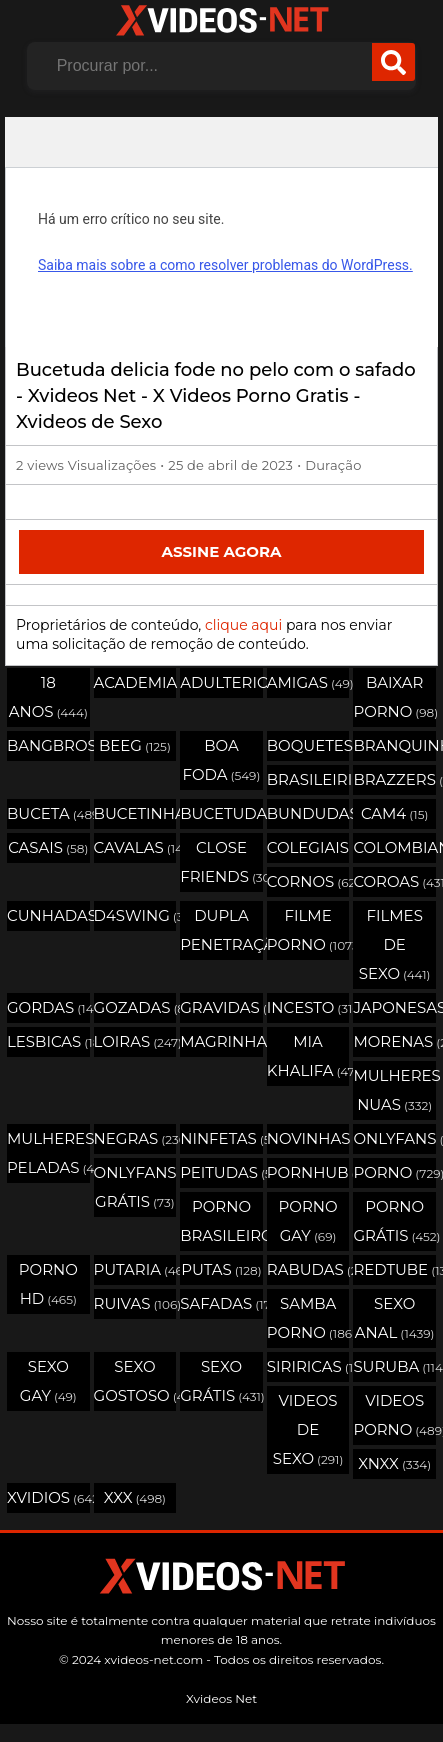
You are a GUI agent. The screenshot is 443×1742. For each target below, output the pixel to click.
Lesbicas (48, 1041)
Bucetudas (221, 813)
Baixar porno (394, 697)
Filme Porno (308, 930)
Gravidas (221, 1007)
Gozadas (135, 1007)
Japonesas (394, 1007)
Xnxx (394, 1463)
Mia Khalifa (308, 1056)
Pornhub (308, 1172)
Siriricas (308, 1366)
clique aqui (243, 625)
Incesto (308, 1007)
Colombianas (394, 847)
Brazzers (394, 779)
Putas (221, 1269)
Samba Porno (308, 1318)
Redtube (394, 1269)
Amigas (308, 682)
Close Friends (221, 862)
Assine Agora (221, 551)
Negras (135, 1138)
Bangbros (48, 745)
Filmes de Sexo (395, 944)
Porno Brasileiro (221, 1221)
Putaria (135, 1269)
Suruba (394, 1366)
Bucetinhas (135, 813)
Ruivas (135, 1303)
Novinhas (308, 1138)
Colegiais (308, 847)
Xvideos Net (221, 1698)
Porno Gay (308, 1221)
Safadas (221, 1303)
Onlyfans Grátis (135, 1187)
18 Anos (48, 697)
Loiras (135, 1041)
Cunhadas (48, 915)
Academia (135, 682)
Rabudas (308, 1269)
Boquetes (308, 745)
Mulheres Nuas (394, 1090)
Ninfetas (221, 1138)
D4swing (135, 915)
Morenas (394, 1041)
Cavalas (135, 847)
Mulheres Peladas (48, 1153)
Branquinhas (394, 745)
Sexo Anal (395, 1318)
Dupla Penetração (221, 930)
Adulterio (221, 682)
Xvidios (48, 1497)
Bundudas (308, 813)
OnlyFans (394, 1138)
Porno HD (48, 1284)
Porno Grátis (394, 1221)
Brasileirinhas (308, 779)
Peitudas (221, 1172)
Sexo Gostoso (135, 1381)
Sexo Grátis (221, 1381)
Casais (48, 847)
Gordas (48, 1007)
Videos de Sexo (308, 1429)
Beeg (135, 745)
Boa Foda (222, 760)
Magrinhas (221, 1041)
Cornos (308, 881)
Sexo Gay (48, 1381)
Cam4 (395, 813)
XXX (135, 1497)
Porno (394, 1172)
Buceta (48, 813)
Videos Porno (394, 1415)
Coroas (394, 881)
